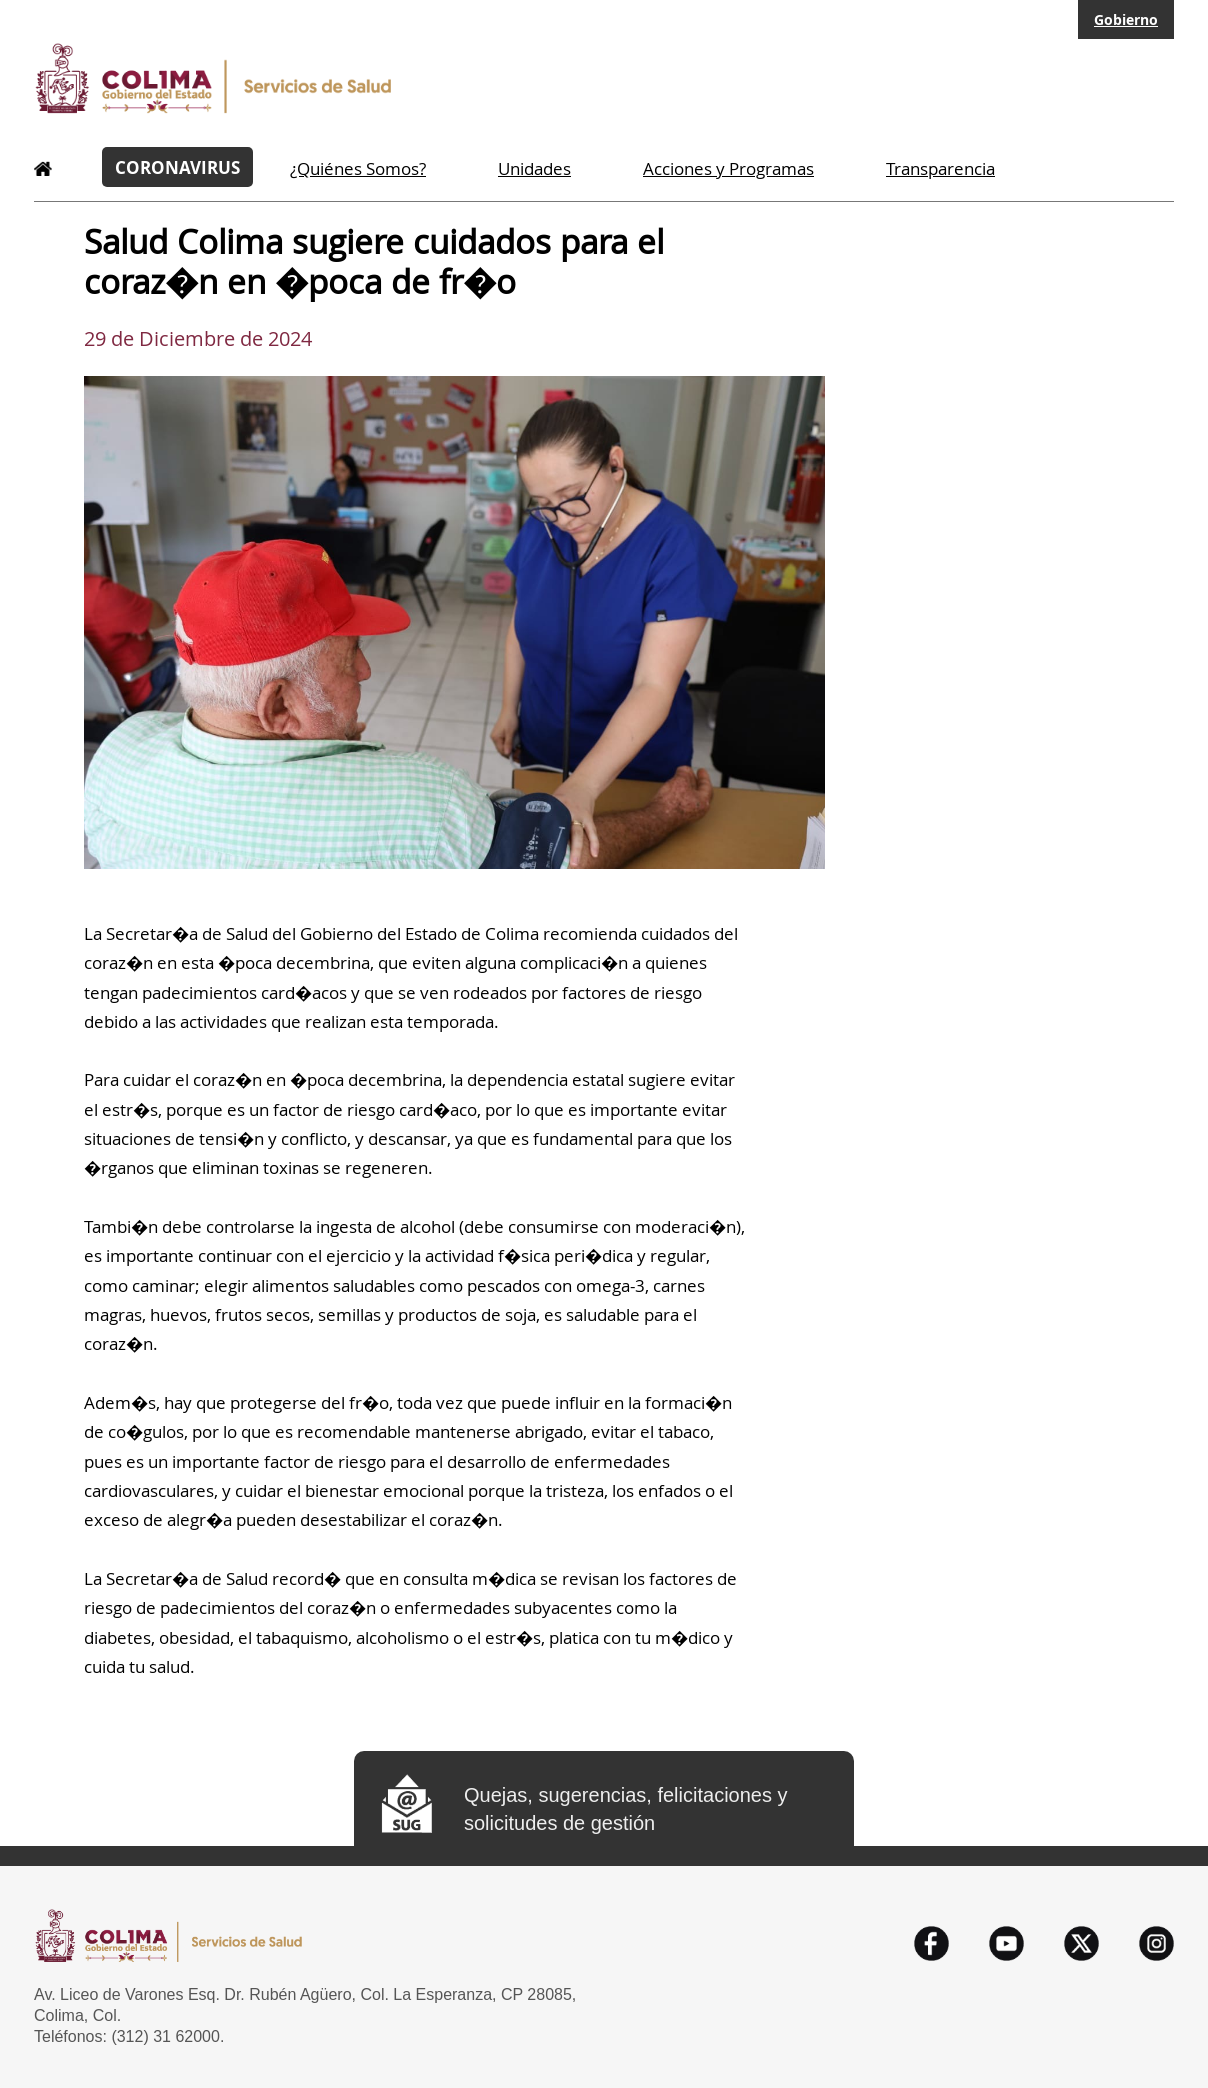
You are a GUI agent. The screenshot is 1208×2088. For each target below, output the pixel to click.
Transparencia (940, 168)
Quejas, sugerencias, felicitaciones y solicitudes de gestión (626, 1809)
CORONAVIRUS (177, 167)
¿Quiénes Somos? (358, 168)
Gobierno (1126, 19)
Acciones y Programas (728, 168)
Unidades (534, 168)
